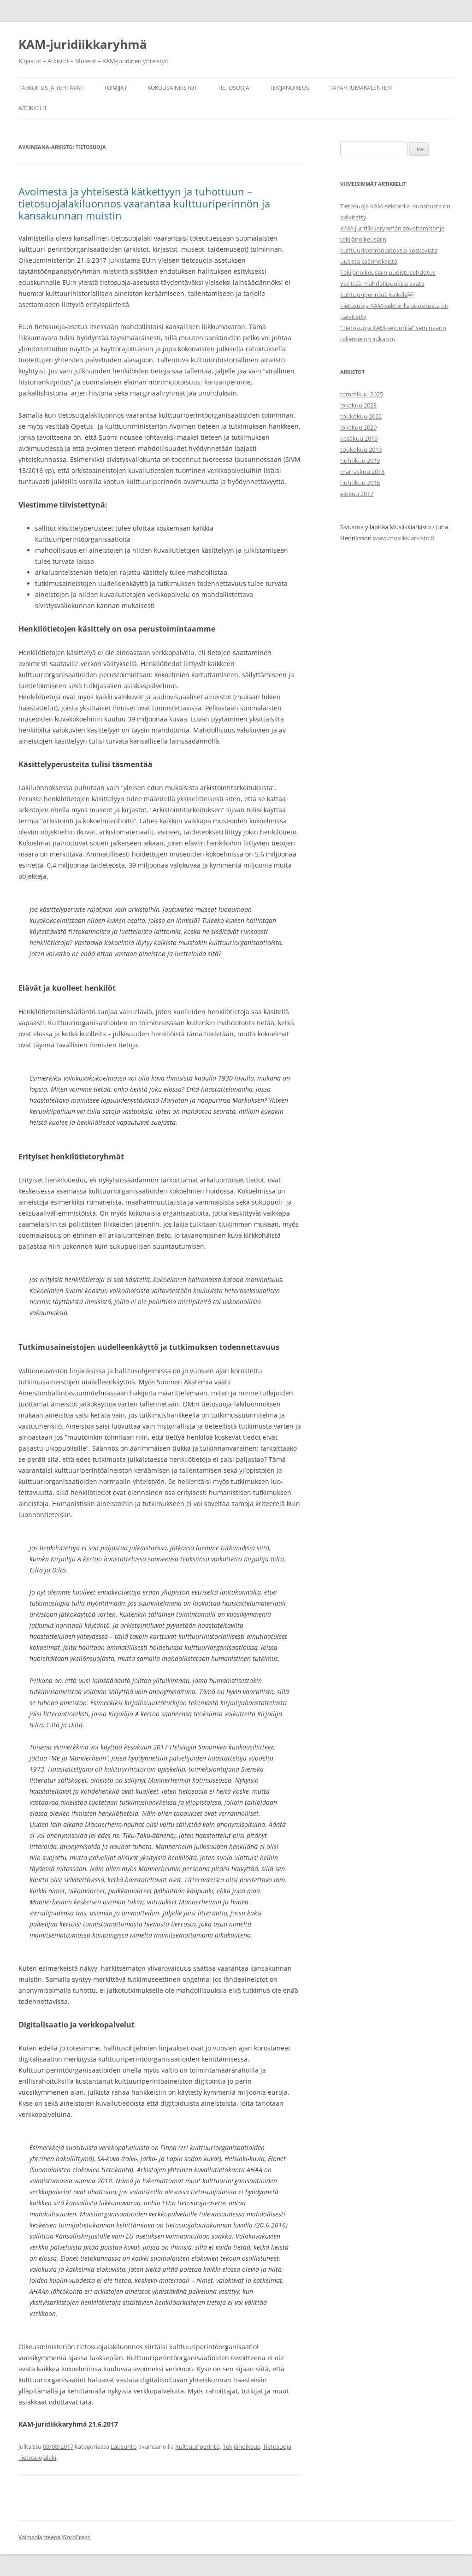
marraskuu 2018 (362, 471)
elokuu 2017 (356, 494)
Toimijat (115, 88)
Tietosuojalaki (37, 2457)
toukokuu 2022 (361, 416)
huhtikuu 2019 (360, 460)
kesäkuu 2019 (359, 438)
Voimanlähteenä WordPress (54, 2537)
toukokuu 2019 (361, 449)
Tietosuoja (233, 88)
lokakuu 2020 (358, 427)
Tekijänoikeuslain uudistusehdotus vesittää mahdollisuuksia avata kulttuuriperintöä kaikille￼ (388, 283)
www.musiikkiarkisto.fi (404, 538)
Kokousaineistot (172, 88)
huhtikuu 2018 (360, 483)
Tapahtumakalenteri (361, 88)
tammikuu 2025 (361, 394)
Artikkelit (32, 108)
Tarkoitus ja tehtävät (50, 88)
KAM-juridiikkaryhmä (82, 44)
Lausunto (124, 2446)
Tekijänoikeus (289, 88)
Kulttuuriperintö (197, 2446)
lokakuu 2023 (358, 405)
